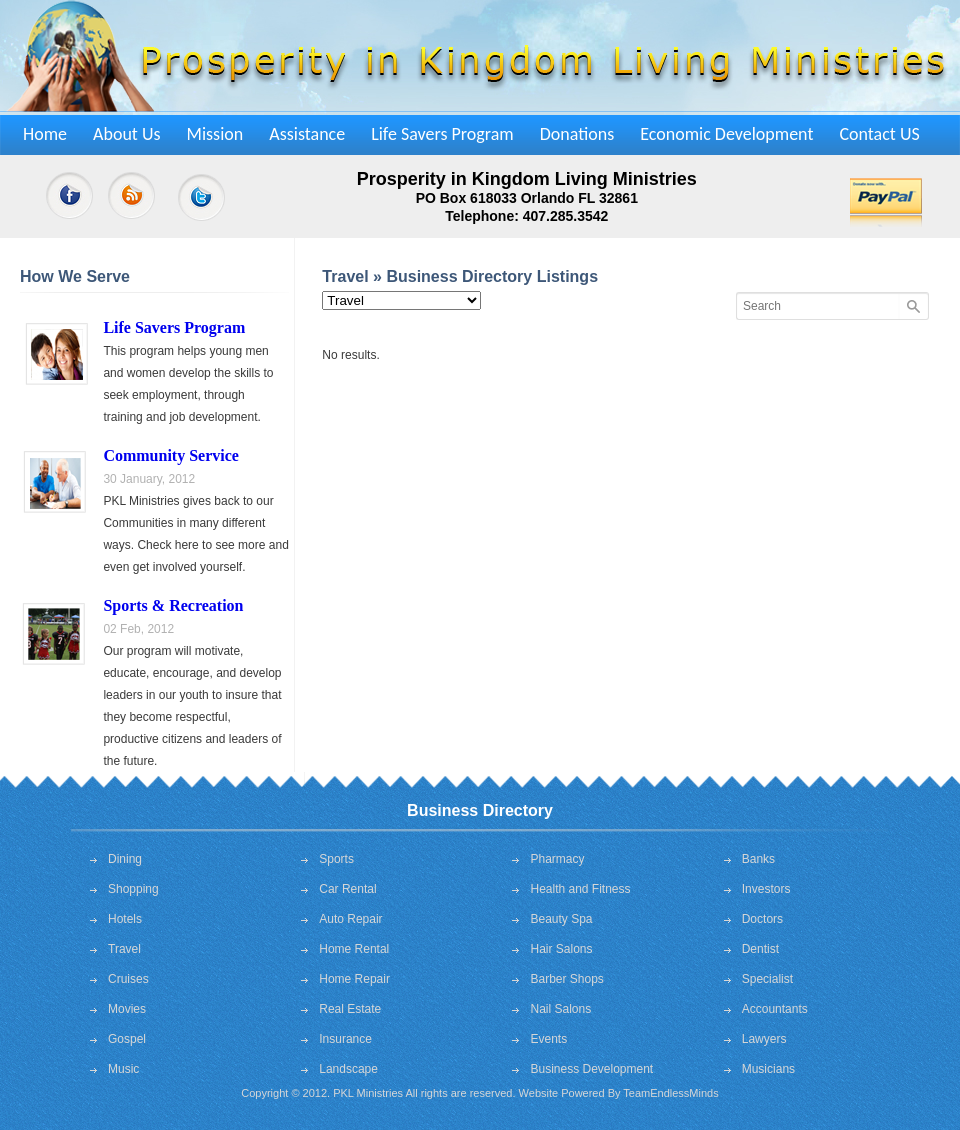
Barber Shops (566, 979)
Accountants (775, 1009)
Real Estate (350, 1009)
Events (548, 1039)
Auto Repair (350, 919)
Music (123, 1069)
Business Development (591, 1069)
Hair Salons (561, 949)
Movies (127, 1009)
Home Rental (354, 949)
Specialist (767, 979)
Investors (766, 889)
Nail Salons (560, 1009)
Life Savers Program (442, 134)
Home (45, 134)
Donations (577, 134)
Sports (336, 859)
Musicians (768, 1069)
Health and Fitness (580, 889)
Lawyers (764, 1039)
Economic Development (726, 134)
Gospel (127, 1039)
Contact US (879, 134)
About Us (127, 134)
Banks (758, 859)
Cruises (128, 979)
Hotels (125, 919)
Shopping (133, 889)
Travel (124, 949)
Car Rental (347, 889)
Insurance (345, 1039)
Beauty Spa (561, 919)
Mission (215, 134)
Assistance (307, 134)
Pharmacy (557, 859)
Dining (125, 859)
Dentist (760, 949)
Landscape (348, 1069)
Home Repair (354, 979)
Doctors (762, 919)
